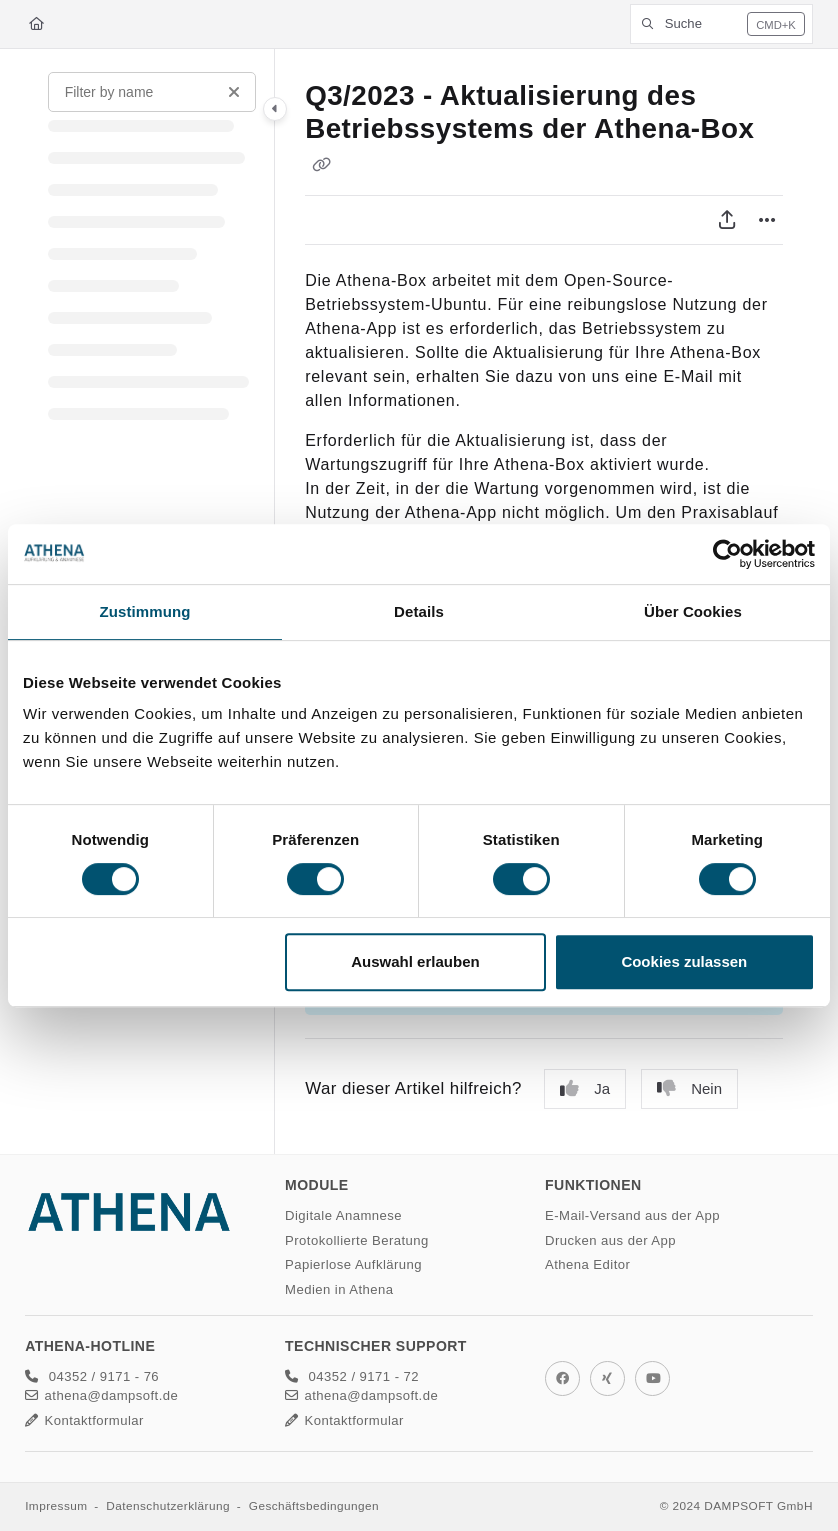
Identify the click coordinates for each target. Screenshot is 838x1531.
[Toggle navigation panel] (275, 109)
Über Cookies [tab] (693, 611)
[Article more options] (767, 220)
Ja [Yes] (585, 1088)
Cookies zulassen (684, 961)
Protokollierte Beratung (357, 1240)
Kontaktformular (84, 1420)
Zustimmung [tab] (145, 611)
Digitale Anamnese (343, 1215)
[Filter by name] (152, 92)
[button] (721, 24)
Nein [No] (689, 1088)
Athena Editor (587, 1264)
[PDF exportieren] (727, 220)
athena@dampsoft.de (101, 1395)
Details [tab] (419, 611)
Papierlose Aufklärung (353, 1264)
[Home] (36, 24)
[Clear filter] (234, 92)
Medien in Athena (339, 1289)
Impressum (56, 1506)
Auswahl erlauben (415, 961)
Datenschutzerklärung (168, 1506)
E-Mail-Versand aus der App (632, 1215)
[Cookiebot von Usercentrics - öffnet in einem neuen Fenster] (727, 554)
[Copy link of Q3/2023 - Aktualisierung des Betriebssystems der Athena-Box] (321, 164)
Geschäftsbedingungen (314, 1506)
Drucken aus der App (610, 1240)
